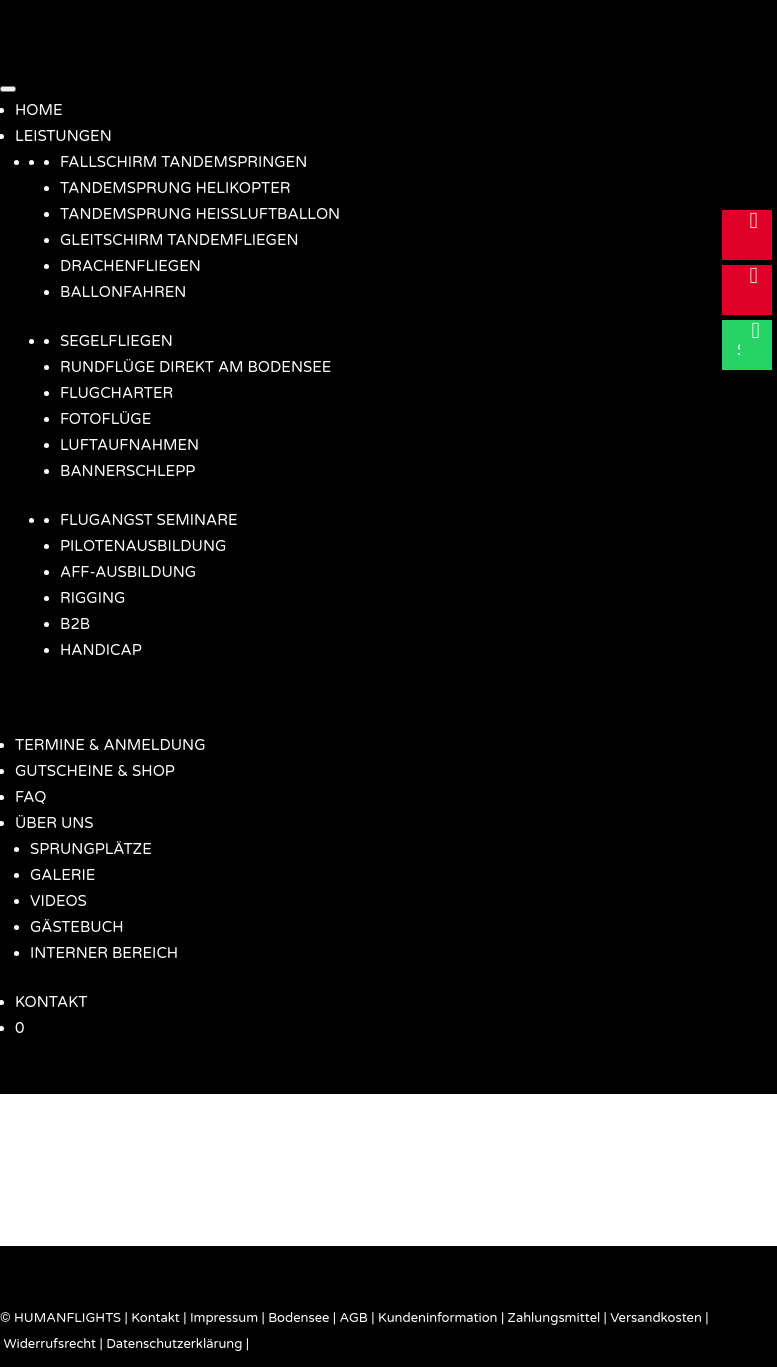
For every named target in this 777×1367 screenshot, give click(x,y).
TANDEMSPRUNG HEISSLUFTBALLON (200, 214)
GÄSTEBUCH (76, 927)
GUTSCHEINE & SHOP (95, 771)
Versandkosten (656, 1318)
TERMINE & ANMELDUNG (110, 745)
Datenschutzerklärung (174, 1344)
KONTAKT (51, 1002)
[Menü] (8, 89)
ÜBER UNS (54, 823)
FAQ (31, 797)
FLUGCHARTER (116, 393)
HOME (39, 110)
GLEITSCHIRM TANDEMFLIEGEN (179, 240)
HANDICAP (101, 650)
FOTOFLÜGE (105, 419)
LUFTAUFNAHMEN (129, 445)
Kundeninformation (438, 1318)
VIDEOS (58, 901)
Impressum (224, 1318)
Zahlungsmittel (554, 1318)
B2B (75, 624)
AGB (354, 1318)
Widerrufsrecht (49, 1344)
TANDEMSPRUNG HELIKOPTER (175, 188)
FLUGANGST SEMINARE (149, 520)
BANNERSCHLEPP (127, 471)
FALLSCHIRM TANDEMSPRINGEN (183, 162)
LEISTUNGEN (63, 136)
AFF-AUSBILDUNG (128, 572)
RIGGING (92, 598)
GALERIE (62, 875)
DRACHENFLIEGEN (130, 266)
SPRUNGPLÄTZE (91, 849)
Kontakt (155, 1318)
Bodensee (298, 1318)
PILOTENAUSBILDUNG (143, 546)
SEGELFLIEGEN (116, 341)
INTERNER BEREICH (104, 953)
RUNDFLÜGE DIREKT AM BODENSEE (195, 367)
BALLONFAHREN (123, 292)
